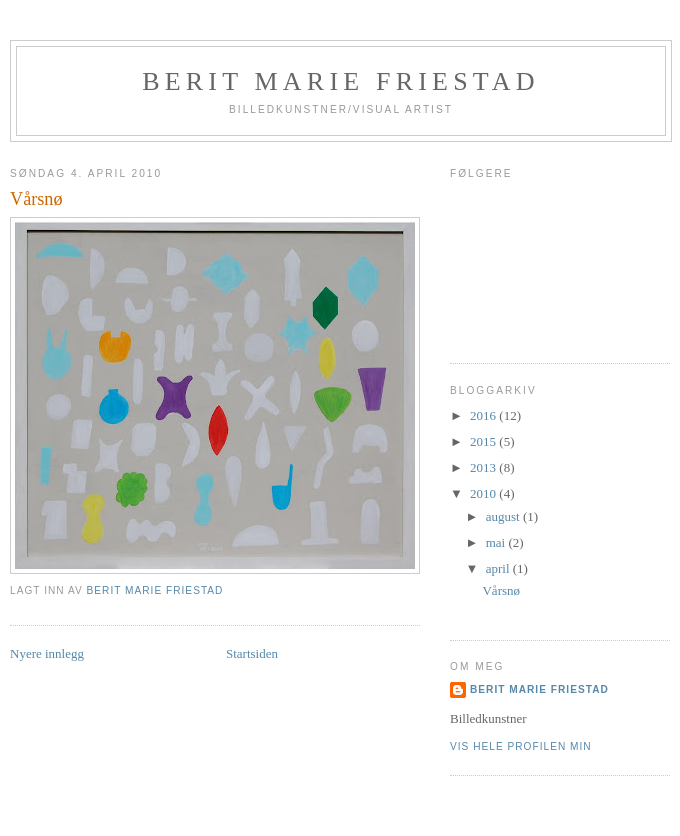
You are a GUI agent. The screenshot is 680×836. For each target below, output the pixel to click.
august (504, 516)
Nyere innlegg (47, 653)
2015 (484, 441)
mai (497, 542)
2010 (484, 493)
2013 (484, 467)
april (499, 568)
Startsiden (252, 653)
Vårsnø (501, 590)
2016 (484, 415)
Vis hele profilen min (521, 746)
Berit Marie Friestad (341, 81)
